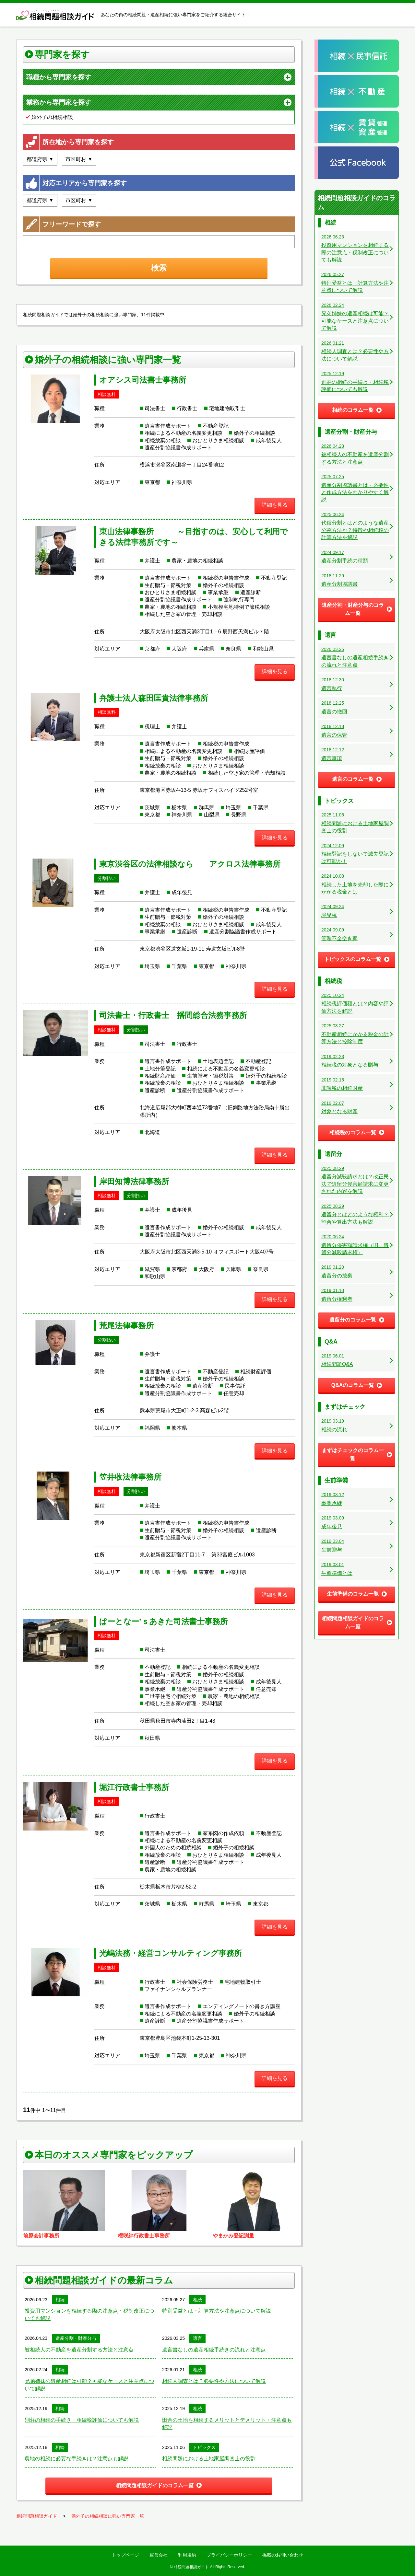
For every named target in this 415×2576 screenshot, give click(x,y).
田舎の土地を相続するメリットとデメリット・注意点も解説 (227, 2423)
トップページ (125, 2555)
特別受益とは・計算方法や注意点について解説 (216, 2311)
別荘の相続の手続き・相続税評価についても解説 (82, 2420)
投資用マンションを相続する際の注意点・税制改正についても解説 (89, 2314)
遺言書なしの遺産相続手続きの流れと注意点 (214, 2349)
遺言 (197, 2338)
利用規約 (187, 2555)
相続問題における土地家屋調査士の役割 (208, 2458)
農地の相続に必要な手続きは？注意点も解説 (76, 2458)
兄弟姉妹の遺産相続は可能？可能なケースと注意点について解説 (89, 2384)
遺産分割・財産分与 (75, 2338)
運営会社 (158, 2555)
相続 (60, 2299)
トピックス (204, 2447)
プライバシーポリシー (229, 2555)
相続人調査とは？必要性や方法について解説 (214, 2381)
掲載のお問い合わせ (282, 2555)
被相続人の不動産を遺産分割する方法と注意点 (79, 2349)
